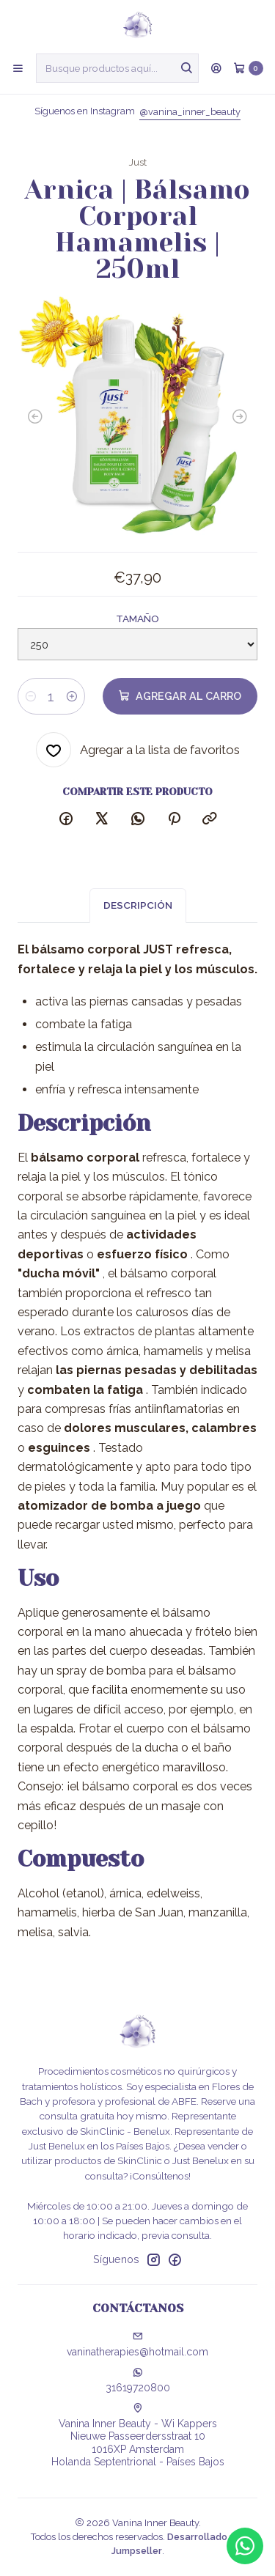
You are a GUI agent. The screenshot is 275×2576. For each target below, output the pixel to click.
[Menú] (18, 68)
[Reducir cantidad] (30, 696)
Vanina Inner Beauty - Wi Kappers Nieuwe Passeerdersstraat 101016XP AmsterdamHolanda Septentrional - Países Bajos (137, 2435)
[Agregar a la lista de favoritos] (138, 749)
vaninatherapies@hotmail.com (137, 2344)
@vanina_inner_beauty (190, 111)
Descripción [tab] (137, 919)
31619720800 (138, 2380)
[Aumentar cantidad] (71, 696)
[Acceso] (216, 68)
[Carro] (248, 68)
